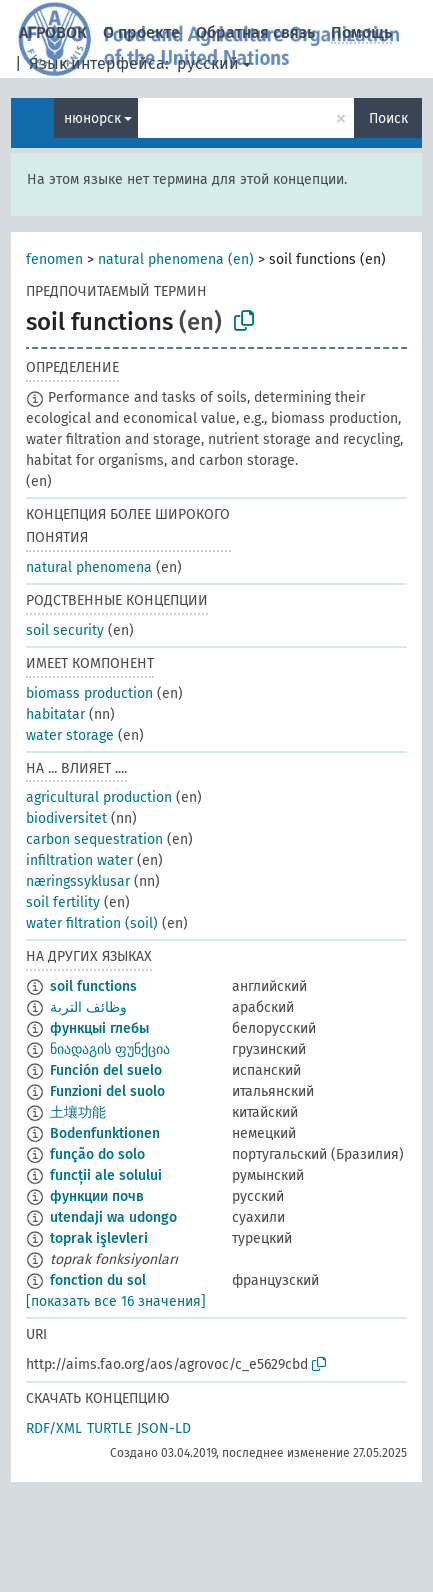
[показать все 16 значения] (116, 1301)
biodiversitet (66, 818)
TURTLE (109, 1428)
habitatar (55, 714)
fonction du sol (98, 1280)
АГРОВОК (53, 32)
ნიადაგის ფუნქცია (110, 1049)
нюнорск (92, 118)
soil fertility (63, 902)
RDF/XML (54, 1428)
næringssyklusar (78, 881)
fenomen (54, 259)
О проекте (141, 32)
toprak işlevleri (99, 1238)
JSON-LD (164, 1428)
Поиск (388, 118)
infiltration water (79, 860)
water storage (70, 735)
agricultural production (99, 797)
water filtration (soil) (92, 923)
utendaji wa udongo (113, 1217)
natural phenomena (89, 567)
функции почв (97, 1196)
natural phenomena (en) (176, 259)
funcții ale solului (106, 1175)
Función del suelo (106, 1070)
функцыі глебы (99, 1028)
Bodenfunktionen (105, 1133)
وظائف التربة (88, 1007)
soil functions (93, 986)
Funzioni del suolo (107, 1091)
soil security (65, 630)
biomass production (89, 693)
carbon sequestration (94, 839)
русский (208, 63)
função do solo (97, 1154)
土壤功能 (78, 1112)
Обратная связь (255, 32)
